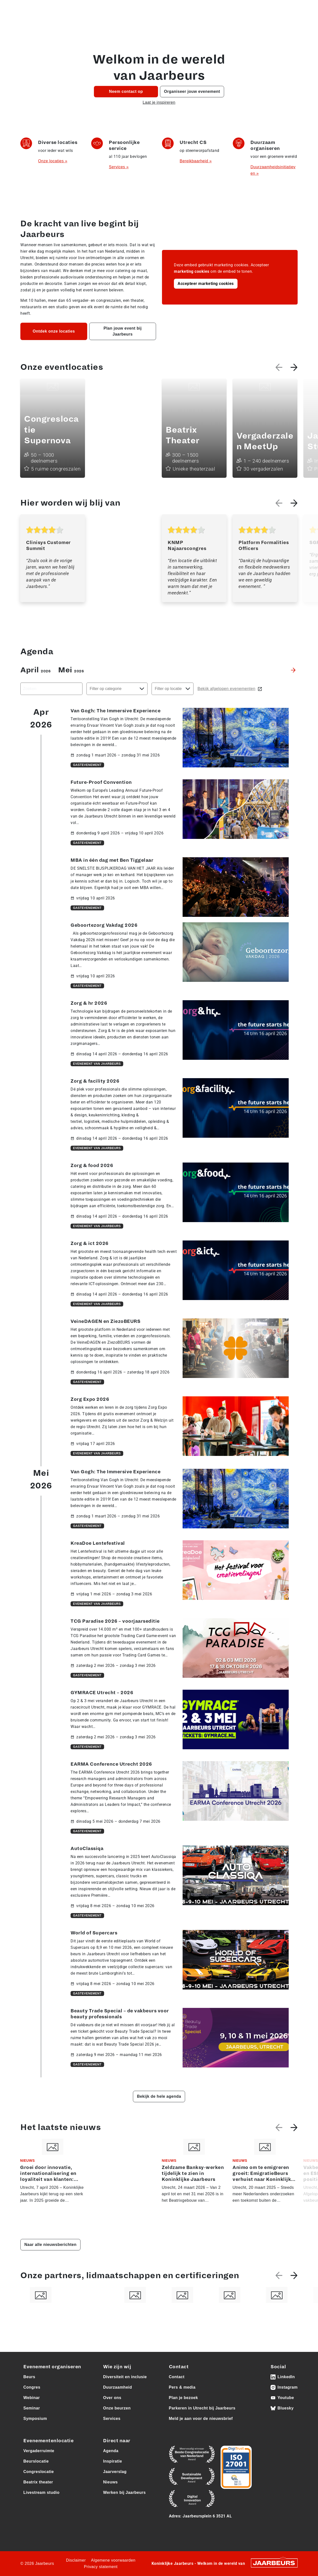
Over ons (220, 25)
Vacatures (179, 7)
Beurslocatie (36, 2461)
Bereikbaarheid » (196, 161)
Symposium (35, 2418)
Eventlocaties (158, 25)
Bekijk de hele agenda (159, 2096)
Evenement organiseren (52, 2366)
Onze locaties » (52, 161)
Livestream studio (41, 2492)
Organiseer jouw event (108, 25)
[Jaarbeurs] (274, 2562)
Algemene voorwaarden (113, 2560)
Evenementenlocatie (48, 2440)
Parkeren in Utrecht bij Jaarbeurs (202, 2408)
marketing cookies (191, 271)
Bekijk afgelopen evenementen (230, 689)
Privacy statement (101, 2567)
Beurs (29, 2377)
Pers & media (204, 7)
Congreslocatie (38, 2472)
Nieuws (110, 2482)
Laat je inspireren (159, 102)
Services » (119, 167)
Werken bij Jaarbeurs (124, 2492)
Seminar (31, 2408)
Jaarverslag (114, 2472)
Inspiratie (112, 2461)
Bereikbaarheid (259, 25)
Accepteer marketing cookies (206, 283)
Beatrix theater (38, 2482)
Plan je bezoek (183, 2398)
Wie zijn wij (117, 2366)
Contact (290, 25)
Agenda (69, 25)
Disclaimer (76, 2560)
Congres (31, 2387)
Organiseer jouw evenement (192, 91)
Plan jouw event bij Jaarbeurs (123, 331)
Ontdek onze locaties (54, 331)
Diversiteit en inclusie (125, 2377)
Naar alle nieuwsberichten (50, 2244)
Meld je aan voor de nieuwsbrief (201, 2418)
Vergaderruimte (38, 2451)
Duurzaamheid (117, 2387)
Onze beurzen (193, 25)
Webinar (31, 2398)
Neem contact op (126, 91)
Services (111, 2418)
